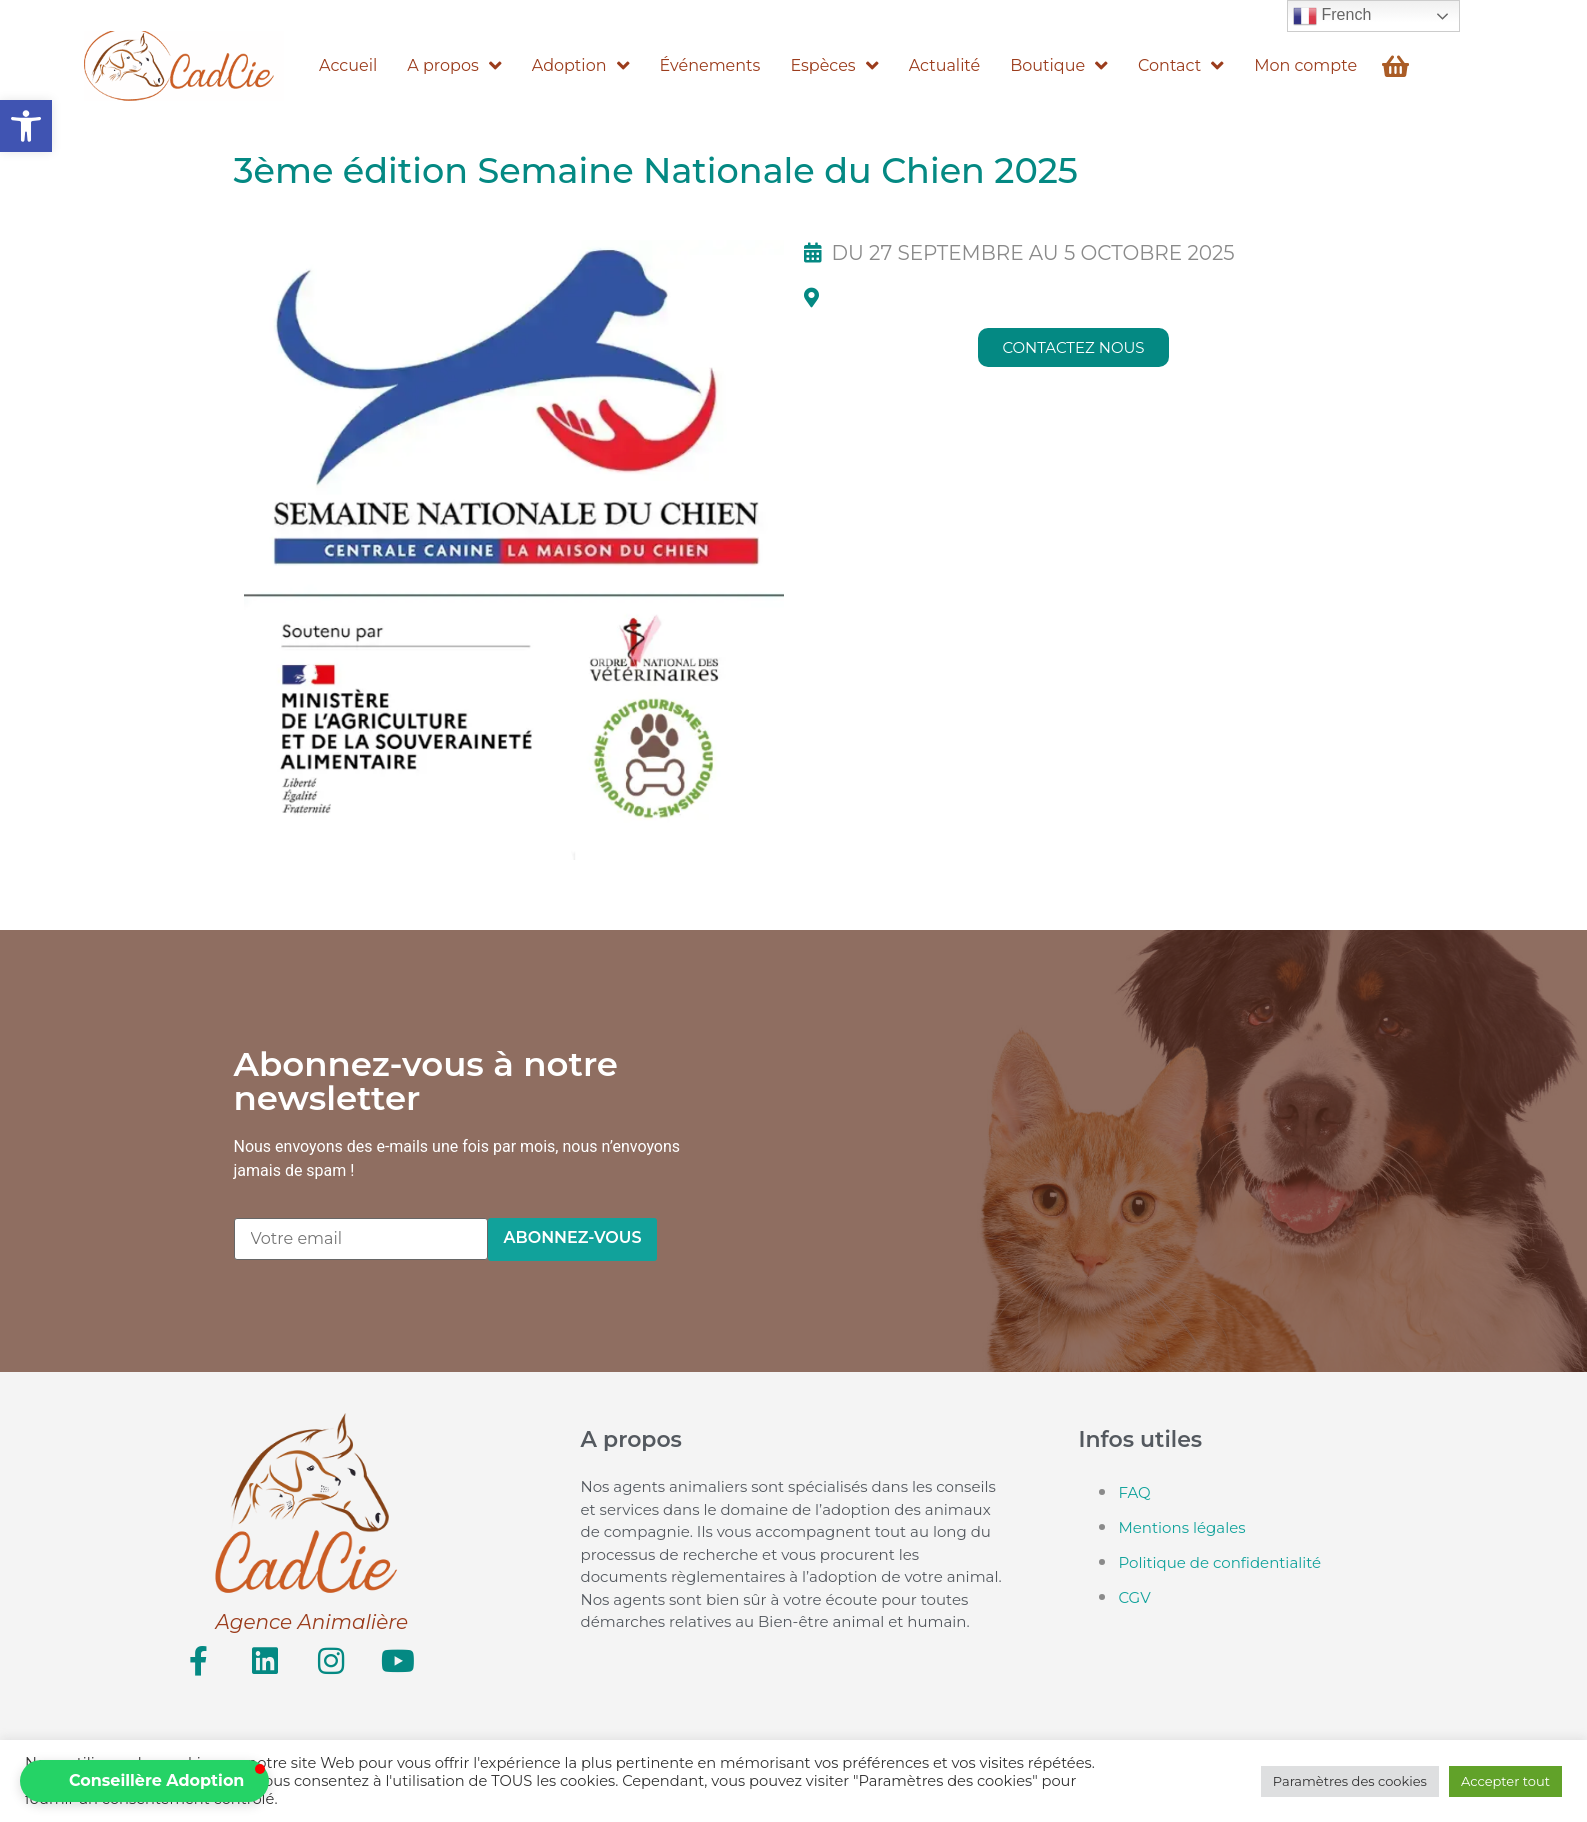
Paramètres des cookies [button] (1350, 1781)
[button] (26, 126)
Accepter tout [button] (1505, 1781)
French (1332, 16)
